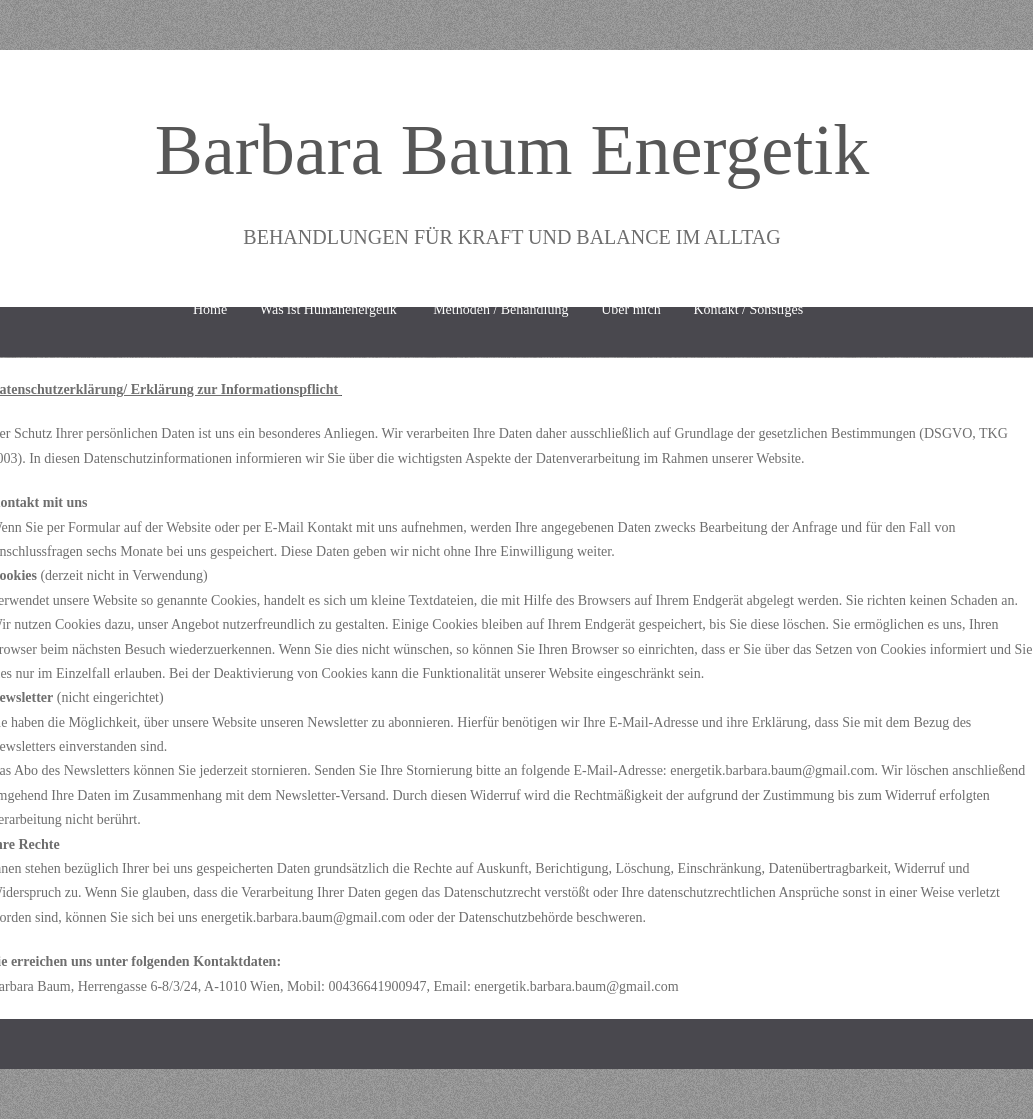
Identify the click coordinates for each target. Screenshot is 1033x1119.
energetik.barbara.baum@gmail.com (772, 770)
